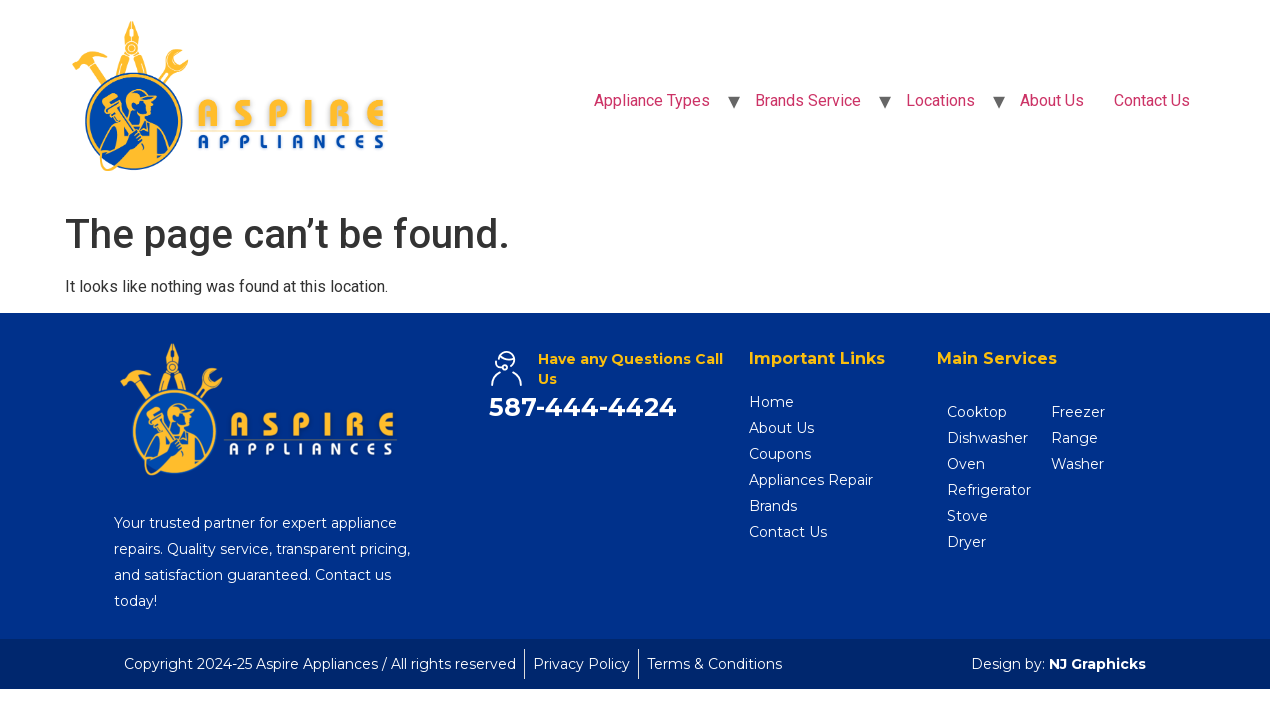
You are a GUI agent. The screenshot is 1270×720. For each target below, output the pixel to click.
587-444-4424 (583, 407)
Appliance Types (652, 100)
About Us (1052, 100)
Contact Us (1152, 100)
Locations (940, 100)
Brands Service (808, 100)
